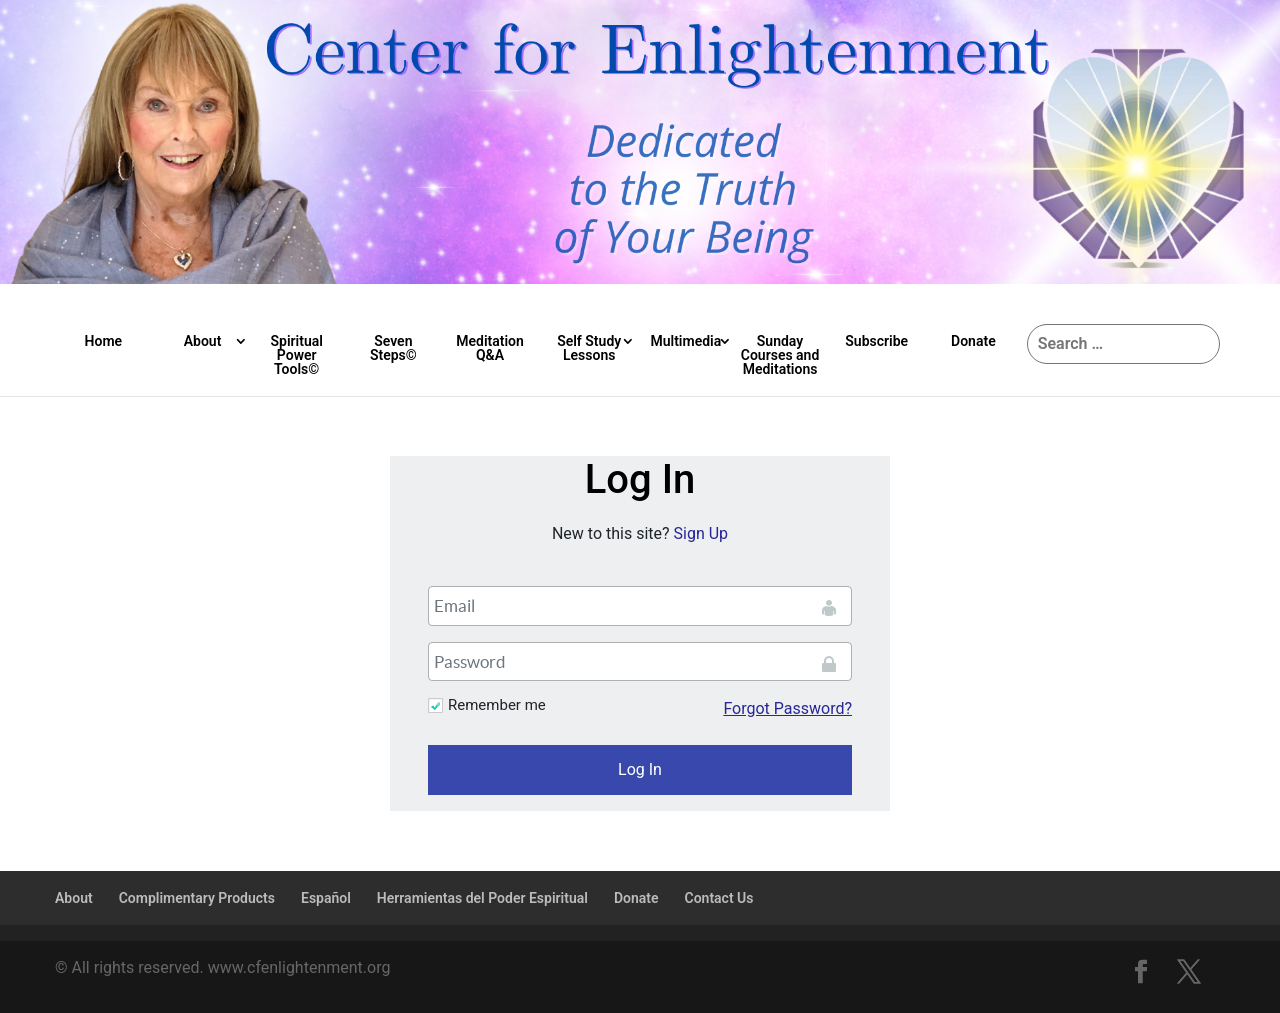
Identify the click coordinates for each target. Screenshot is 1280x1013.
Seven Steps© (393, 348)
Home (104, 341)
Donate (973, 341)
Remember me (497, 705)
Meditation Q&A (490, 348)
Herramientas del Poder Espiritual (482, 898)
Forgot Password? (787, 708)
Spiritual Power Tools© (296, 355)
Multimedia (685, 341)
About (203, 341)
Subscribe (876, 341)
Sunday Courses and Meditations (780, 355)
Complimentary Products (197, 898)
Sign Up (701, 533)
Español (326, 898)
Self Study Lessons (589, 348)
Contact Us (718, 898)
